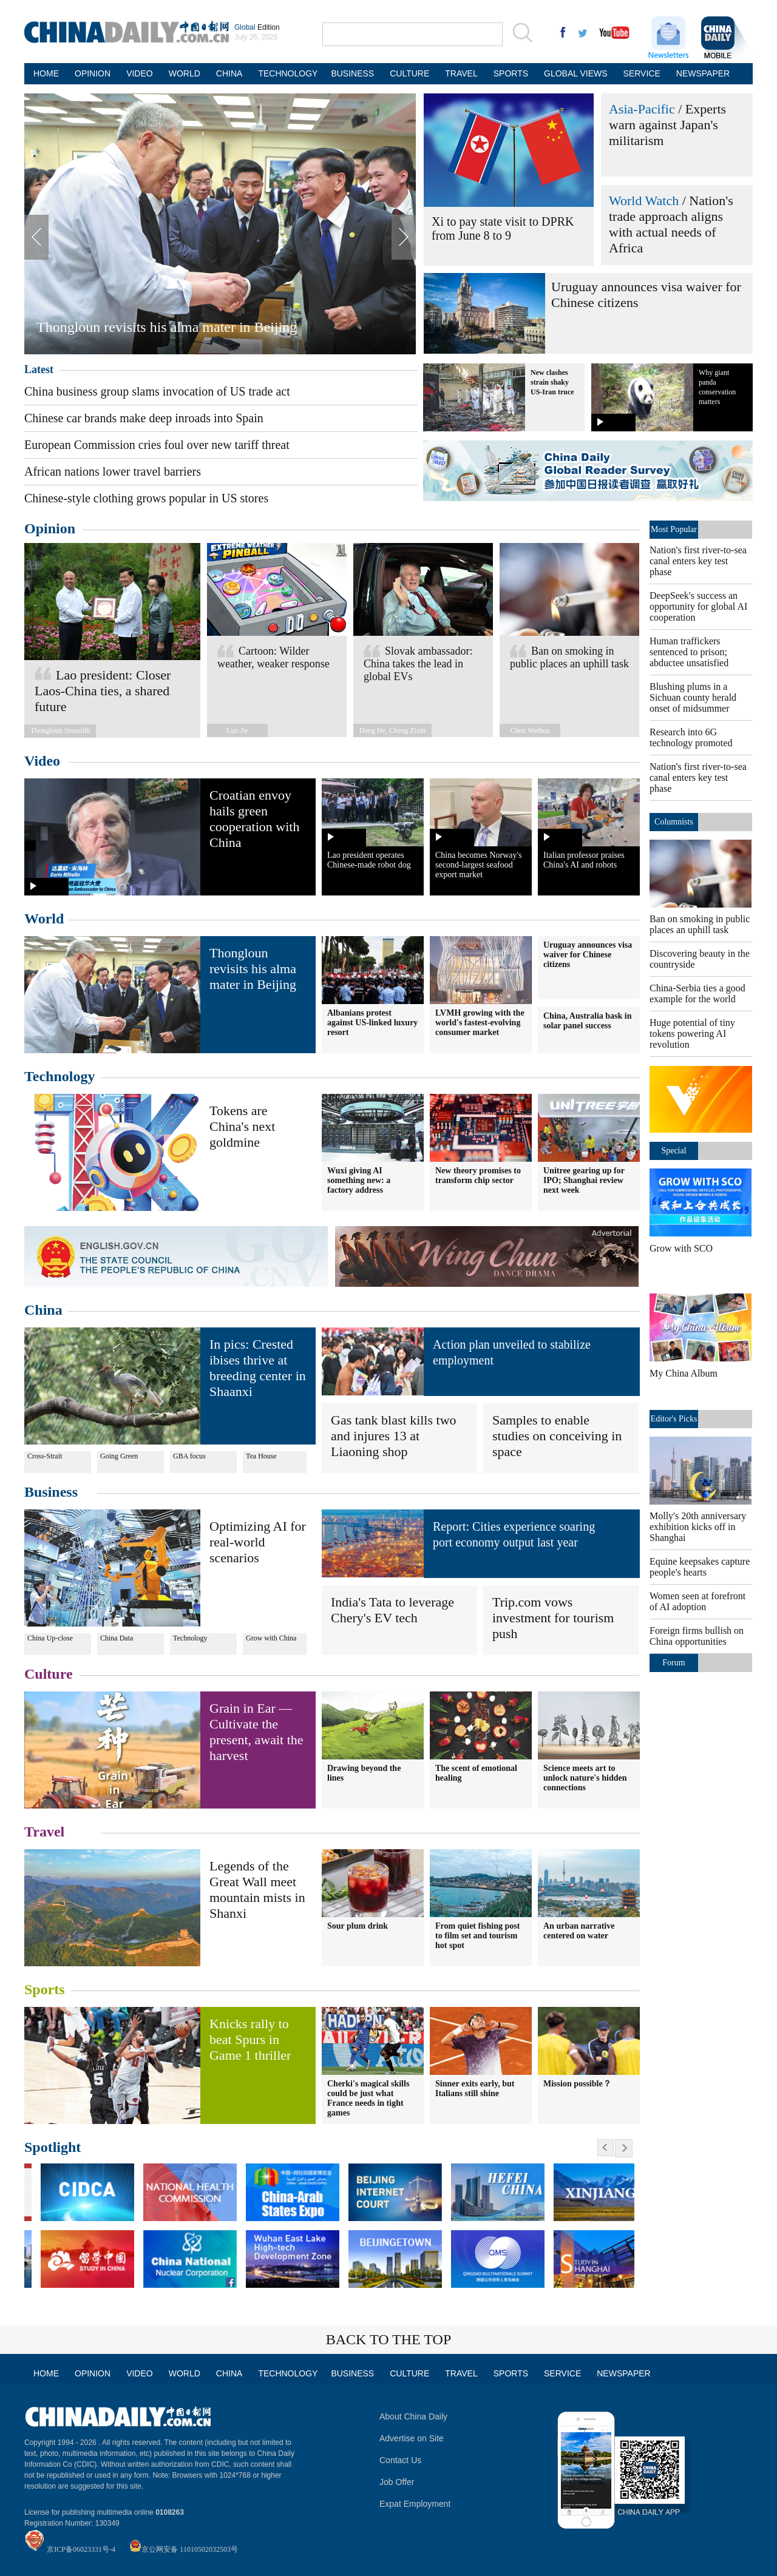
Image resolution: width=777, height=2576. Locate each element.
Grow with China (271, 1638)
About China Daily (413, 2416)
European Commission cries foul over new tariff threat (157, 444)
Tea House (261, 1456)
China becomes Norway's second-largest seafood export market (478, 865)
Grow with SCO (681, 1248)
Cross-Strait (44, 1456)
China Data (116, 1638)
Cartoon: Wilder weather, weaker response (273, 657)
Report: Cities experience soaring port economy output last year (514, 1534)
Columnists (673, 821)
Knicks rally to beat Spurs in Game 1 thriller (250, 2039)
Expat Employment (415, 2504)
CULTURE (409, 73)
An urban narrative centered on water (578, 1930)
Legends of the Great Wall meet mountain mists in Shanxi (257, 1889)
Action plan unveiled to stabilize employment (512, 1352)
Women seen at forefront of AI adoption (697, 1601)
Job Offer (396, 2482)
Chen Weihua (530, 730)
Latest (38, 369)
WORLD (184, 73)
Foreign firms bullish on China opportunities (697, 1636)
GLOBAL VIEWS (576, 73)
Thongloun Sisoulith (60, 730)
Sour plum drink (357, 1925)
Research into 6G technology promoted (691, 737)
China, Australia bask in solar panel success (587, 1020)
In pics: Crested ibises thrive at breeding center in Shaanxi (257, 1368)
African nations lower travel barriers (112, 471)
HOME (46, 73)
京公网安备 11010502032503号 (189, 2549)
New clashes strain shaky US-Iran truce (552, 382)
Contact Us (400, 2460)
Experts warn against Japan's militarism (667, 124)
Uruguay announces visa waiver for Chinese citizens (587, 954)
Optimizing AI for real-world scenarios (257, 1542)
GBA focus (189, 1456)
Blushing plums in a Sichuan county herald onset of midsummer (693, 697)
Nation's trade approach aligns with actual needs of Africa (671, 224)
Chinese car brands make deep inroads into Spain (143, 418)
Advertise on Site (411, 2438)
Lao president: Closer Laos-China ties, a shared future (103, 690)
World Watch (644, 200)
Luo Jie (237, 730)
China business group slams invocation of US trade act (157, 391)
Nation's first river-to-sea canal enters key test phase (698, 561)
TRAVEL (461, 73)
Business (51, 1492)
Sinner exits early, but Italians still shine (474, 2088)
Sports (44, 1989)
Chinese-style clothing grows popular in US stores (146, 498)
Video (42, 761)
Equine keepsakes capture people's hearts (700, 1566)
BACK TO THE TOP (389, 2339)
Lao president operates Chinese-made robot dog (369, 860)
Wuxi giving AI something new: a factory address (358, 1180)
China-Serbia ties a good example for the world (697, 993)
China (43, 1310)
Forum (673, 1662)
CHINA (229, 73)
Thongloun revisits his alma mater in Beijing (166, 327)
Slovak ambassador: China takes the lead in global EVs (418, 664)
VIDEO (139, 73)
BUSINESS (352, 73)
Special (673, 1150)
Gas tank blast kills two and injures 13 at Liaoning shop (393, 1435)
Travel (44, 1831)
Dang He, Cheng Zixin (392, 730)
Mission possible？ (577, 2083)
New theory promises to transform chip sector (478, 1175)
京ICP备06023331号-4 (81, 2549)
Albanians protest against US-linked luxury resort (372, 1022)
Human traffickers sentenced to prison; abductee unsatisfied (689, 652)
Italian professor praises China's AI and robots (584, 860)
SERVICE (641, 73)
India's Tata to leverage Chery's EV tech (392, 1609)
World (44, 918)
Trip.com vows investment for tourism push (553, 1617)
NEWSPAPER (701, 73)
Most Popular (674, 529)
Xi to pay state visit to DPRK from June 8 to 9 (503, 228)
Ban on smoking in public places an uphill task (569, 657)
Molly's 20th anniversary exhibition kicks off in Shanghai (698, 1527)
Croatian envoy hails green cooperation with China (254, 818)
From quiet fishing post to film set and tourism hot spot (477, 1935)
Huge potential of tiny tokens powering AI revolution (692, 1033)
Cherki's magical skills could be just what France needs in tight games (368, 2098)
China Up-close (50, 1638)
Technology (59, 1076)
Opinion (49, 528)
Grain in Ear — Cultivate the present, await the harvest (256, 1732)
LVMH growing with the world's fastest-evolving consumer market (479, 1022)
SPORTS (511, 73)
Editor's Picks (674, 1418)
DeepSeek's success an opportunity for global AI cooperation (698, 606)
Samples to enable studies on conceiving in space (557, 1435)
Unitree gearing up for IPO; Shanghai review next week (584, 1180)
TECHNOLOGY (286, 73)
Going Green (119, 1456)
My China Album (684, 1373)
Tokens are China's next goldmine (242, 1126)
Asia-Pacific (642, 108)
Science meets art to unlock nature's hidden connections (584, 1778)
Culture (48, 1674)
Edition (257, 27)
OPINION (92, 73)
